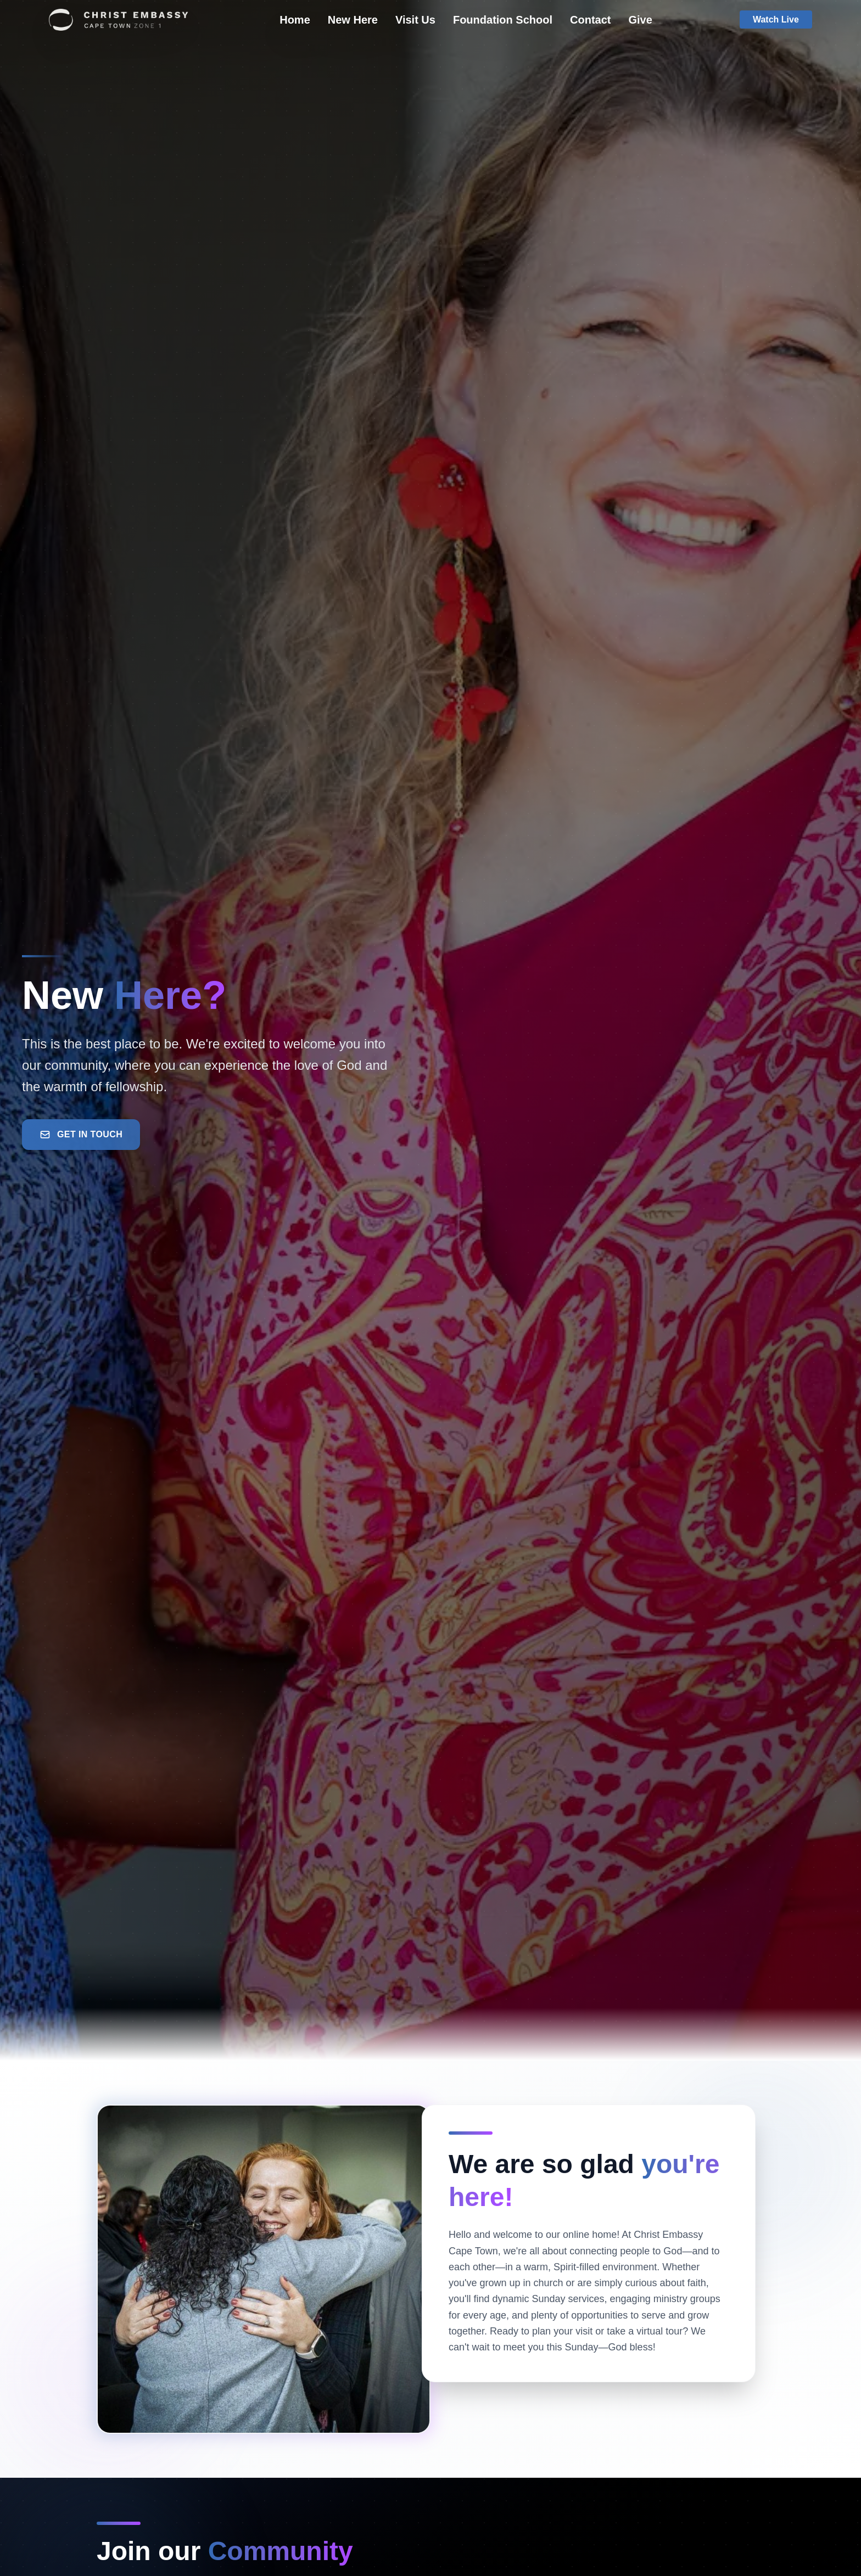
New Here (353, 20)
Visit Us (415, 20)
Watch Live (776, 19)
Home (294, 20)
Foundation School (502, 20)
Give (640, 20)
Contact (590, 20)
